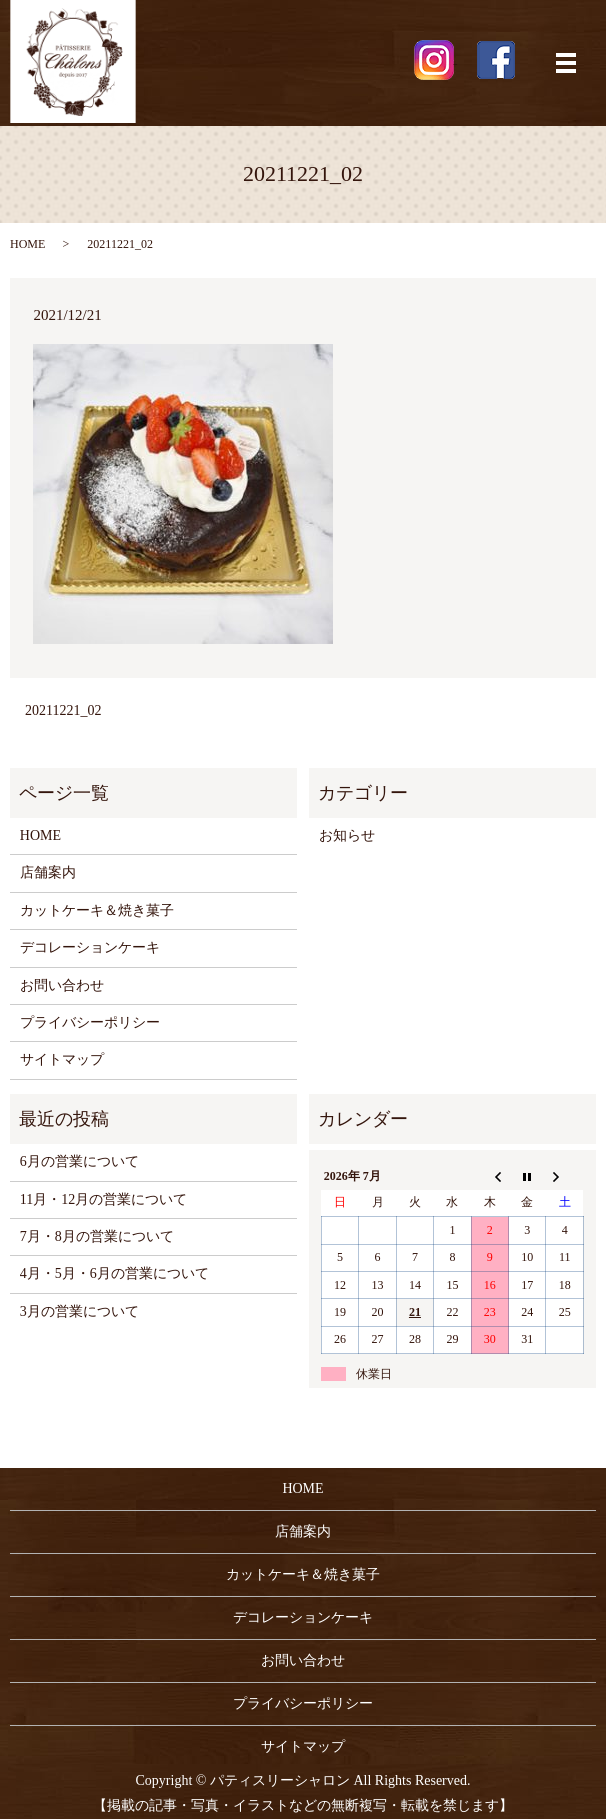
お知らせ (347, 835)
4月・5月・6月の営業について (114, 1273)
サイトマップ (62, 1059)
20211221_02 (63, 710)
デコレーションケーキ (90, 947)
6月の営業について (79, 1161)
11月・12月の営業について (103, 1199)
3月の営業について (79, 1311)
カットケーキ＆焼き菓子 (97, 910)
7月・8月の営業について (97, 1236)
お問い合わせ (62, 985)
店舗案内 (48, 872)
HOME (27, 244)
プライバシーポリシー (90, 1022)
